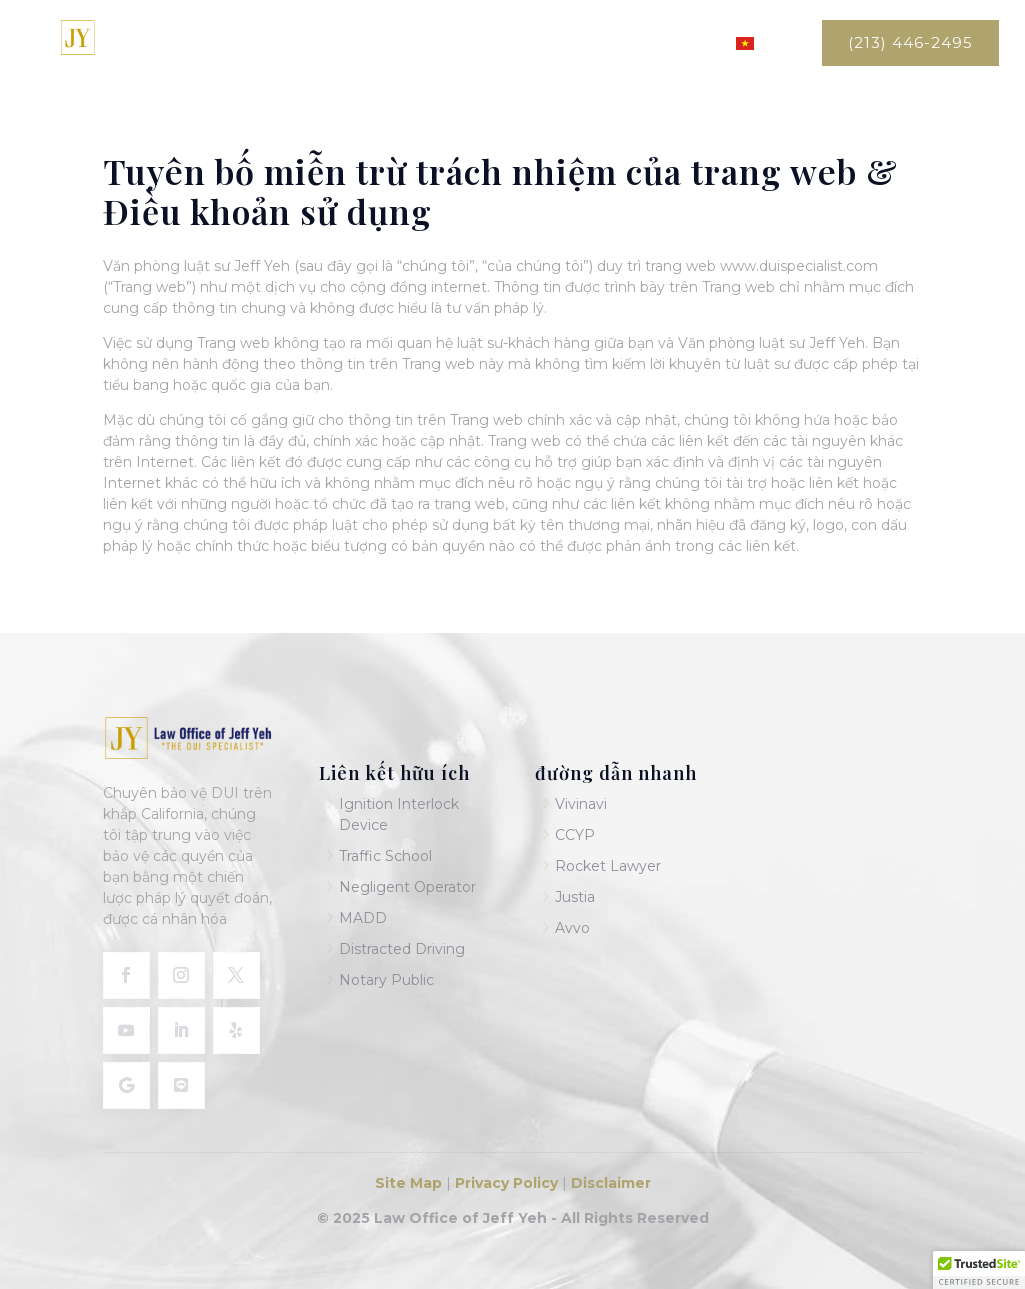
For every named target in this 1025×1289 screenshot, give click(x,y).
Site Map (410, 1183)
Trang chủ (401, 44)
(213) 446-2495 (910, 43)
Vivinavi (581, 804)
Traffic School (385, 856)
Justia (575, 897)
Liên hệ (676, 44)
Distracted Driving (402, 949)
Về (481, 44)
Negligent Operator (407, 887)
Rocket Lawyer (608, 866)
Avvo (572, 928)
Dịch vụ (568, 44)
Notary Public (386, 980)
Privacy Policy (504, 1183)
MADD (363, 918)
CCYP (575, 835)
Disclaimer (611, 1183)
